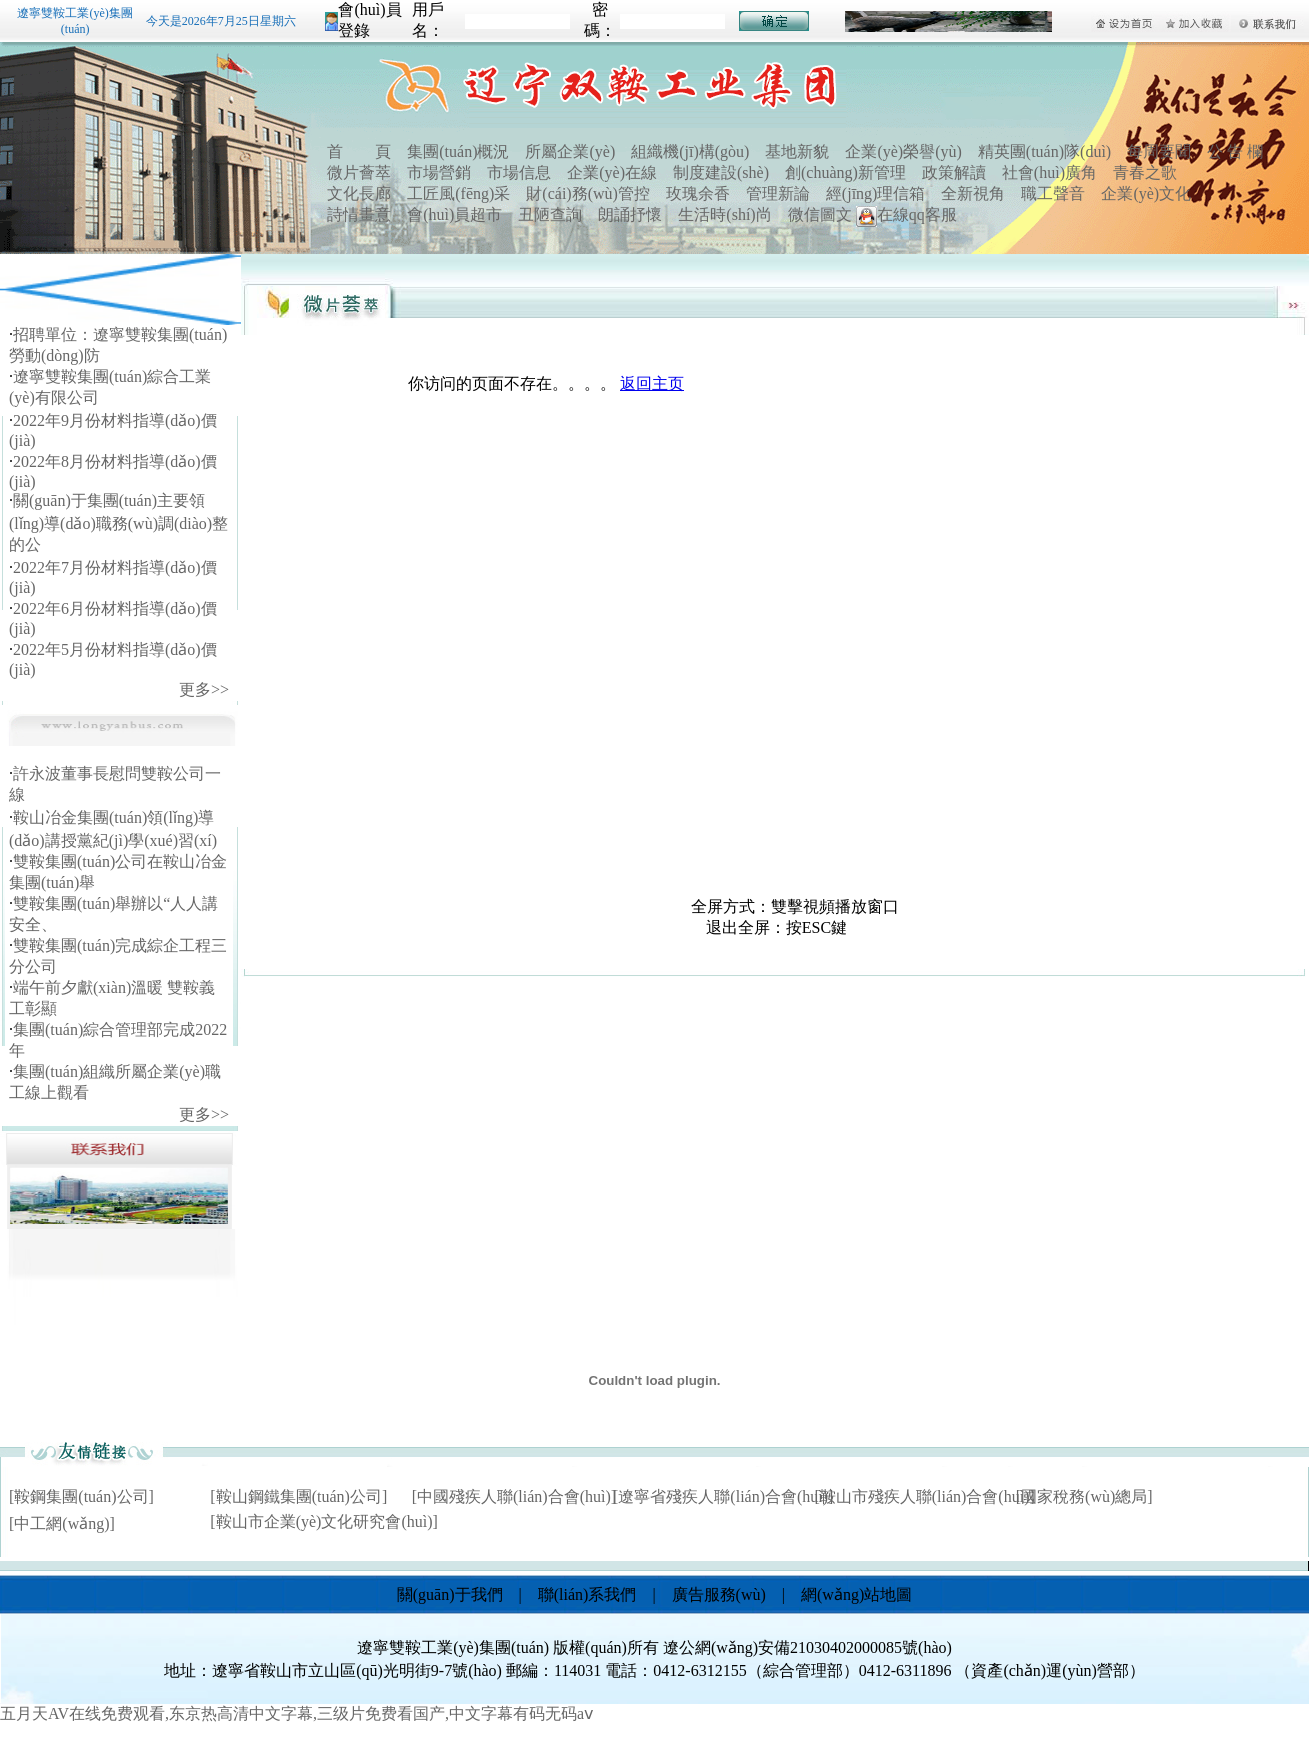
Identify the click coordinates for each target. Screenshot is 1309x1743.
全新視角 (973, 193)
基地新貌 (797, 151)
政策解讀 (954, 172)
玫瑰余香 (698, 193)
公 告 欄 (1235, 151)
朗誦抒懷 (630, 214)
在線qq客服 (906, 214)
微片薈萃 (359, 172)
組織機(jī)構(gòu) (690, 151)
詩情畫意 (359, 214)
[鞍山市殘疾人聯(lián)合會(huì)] (924, 1496)
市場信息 (519, 172)
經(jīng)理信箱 (876, 193)
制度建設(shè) (721, 172)
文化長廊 (359, 193)
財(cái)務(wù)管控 (588, 193)
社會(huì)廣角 (1049, 172)
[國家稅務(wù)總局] (1084, 1496)
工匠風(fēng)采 (458, 193)
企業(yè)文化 (1146, 193)
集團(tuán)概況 (458, 151)
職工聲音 (1053, 193)
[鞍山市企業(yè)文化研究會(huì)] (324, 1521)
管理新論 (778, 193)
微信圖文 (820, 214)
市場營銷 (439, 172)
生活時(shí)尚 (724, 214)
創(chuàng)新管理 (845, 172)
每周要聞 (1159, 151)
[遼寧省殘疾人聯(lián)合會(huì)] (723, 1496)
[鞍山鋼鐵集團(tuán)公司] (298, 1496)
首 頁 (359, 151)
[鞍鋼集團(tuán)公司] (81, 1496)
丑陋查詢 (550, 214)
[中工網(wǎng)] (62, 1523)
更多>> (204, 689)
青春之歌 (1145, 172)
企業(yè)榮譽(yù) (903, 151)
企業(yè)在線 (612, 172)
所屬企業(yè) (570, 151)
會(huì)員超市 (454, 214)
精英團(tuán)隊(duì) (1044, 151)
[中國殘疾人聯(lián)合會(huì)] (514, 1496)
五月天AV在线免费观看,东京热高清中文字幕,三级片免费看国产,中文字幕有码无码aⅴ (296, 1713)
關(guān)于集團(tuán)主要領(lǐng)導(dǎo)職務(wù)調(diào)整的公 (118, 522)
